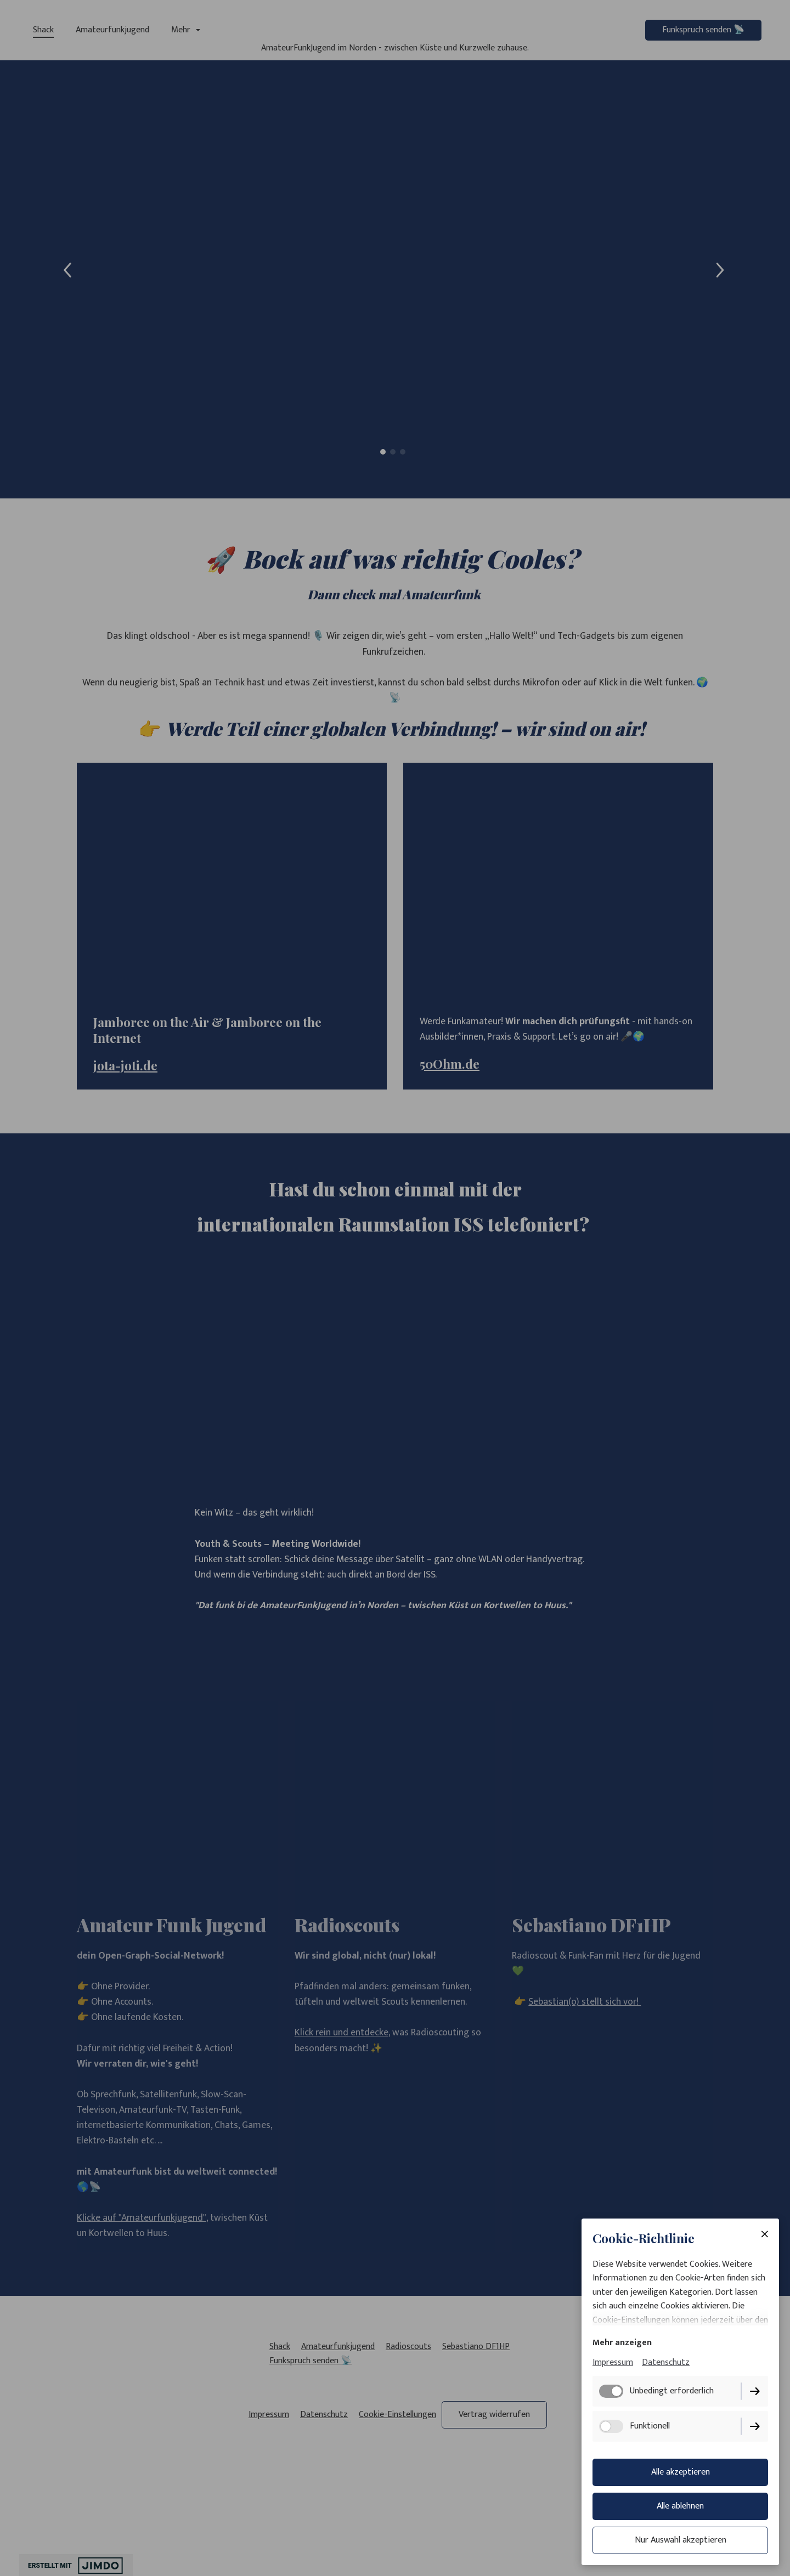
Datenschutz (666, 2363)
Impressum (612, 2363)
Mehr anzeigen (622, 2343)
